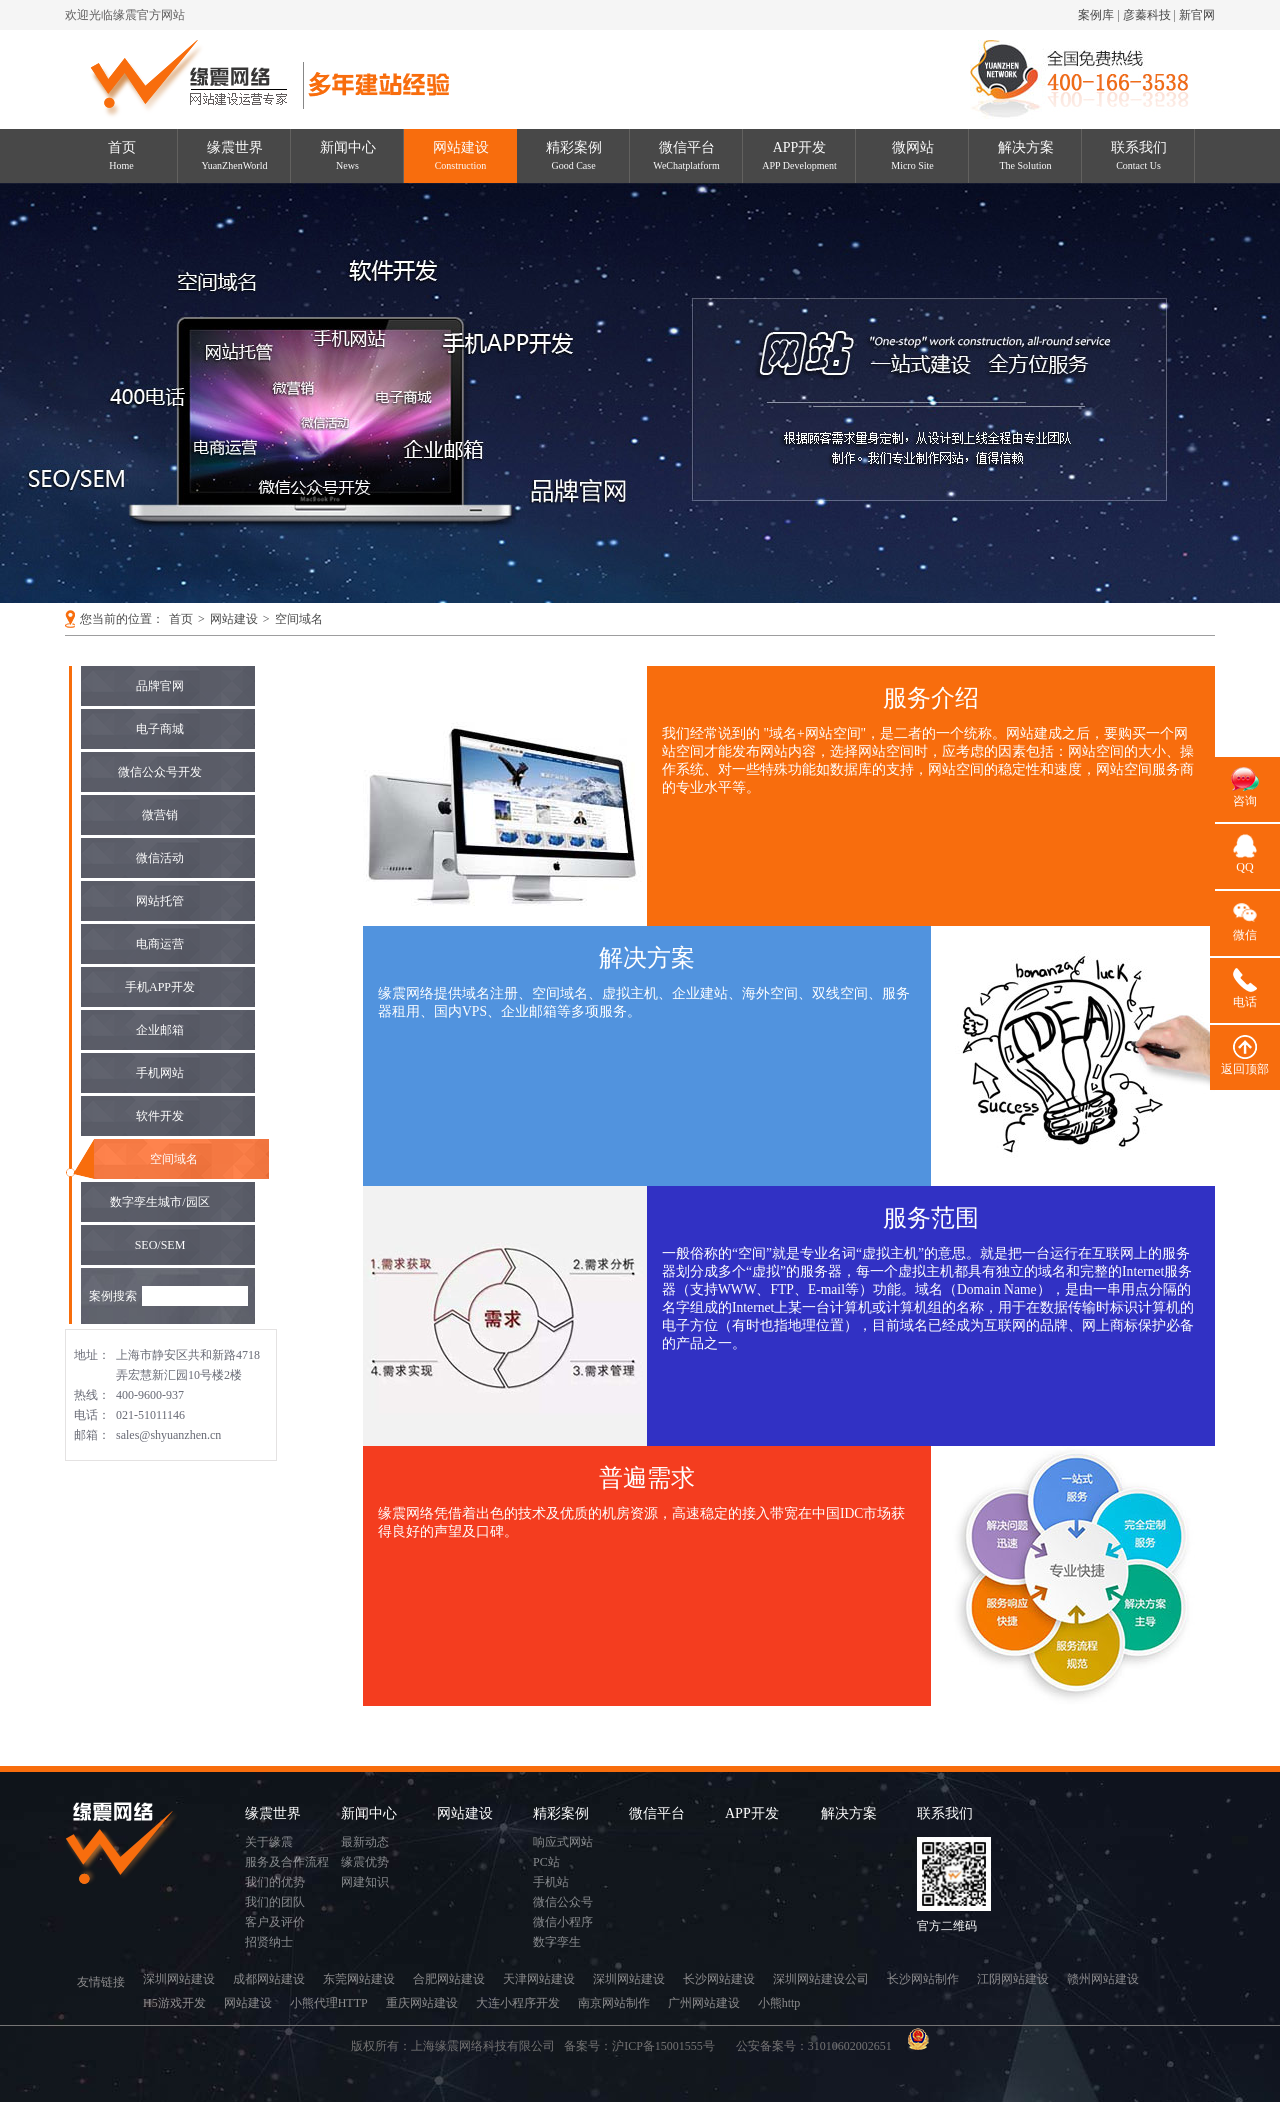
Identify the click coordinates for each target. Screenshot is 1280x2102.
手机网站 (160, 1073)
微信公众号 (563, 1902)
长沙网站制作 (923, 1979)
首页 (122, 155)
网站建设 (461, 155)
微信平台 (686, 155)
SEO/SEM (160, 1245)
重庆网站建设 (422, 2003)
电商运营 (160, 944)
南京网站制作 (614, 2003)
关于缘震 (269, 1842)
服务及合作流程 (287, 1862)
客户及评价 (275, 1922)
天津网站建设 (539, 1979)
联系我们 (1139, 155)
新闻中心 (348, 155)
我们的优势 (275, 1882)
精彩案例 (574, 155)
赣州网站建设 (1103, 1979)
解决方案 (1026, 155)
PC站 (546, 1862)
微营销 (160, 815)
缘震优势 (365, 1862)
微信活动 (160, 858)
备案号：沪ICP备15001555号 (645, 2046)
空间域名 (299, 619)
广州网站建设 (704, 2003)
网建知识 (365, 1882)
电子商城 (160, 729)
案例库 (1096, 15)
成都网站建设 (269, 1979)
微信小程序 (563, 1922)
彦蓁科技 (1147, 15)
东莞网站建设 (359, 1979)
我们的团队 (275, 1902)
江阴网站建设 (1013, 1979)
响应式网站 (563, 1842)
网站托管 (160, 901)
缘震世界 (235, 155)
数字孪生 (557, 1942)
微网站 (912, 155)
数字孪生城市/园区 (159, 1202)
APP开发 (799, 155)
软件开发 (160, 1116)
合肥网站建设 (449, 1979)
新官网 (1197, 15)
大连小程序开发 (518, 2003)
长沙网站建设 (719, 1979)
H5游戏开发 (174, 2003)
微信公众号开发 (160, 772)
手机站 (551, 1882)
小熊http (779, 2003)
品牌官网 (160, 686)
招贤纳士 (269, 1942)
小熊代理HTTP (329, 2003)
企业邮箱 (160, 1030)
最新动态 (365, 1842)
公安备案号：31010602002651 (815, 2046)
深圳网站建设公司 (821, 1979)
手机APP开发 (160, 987)
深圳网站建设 (179, 1979)
